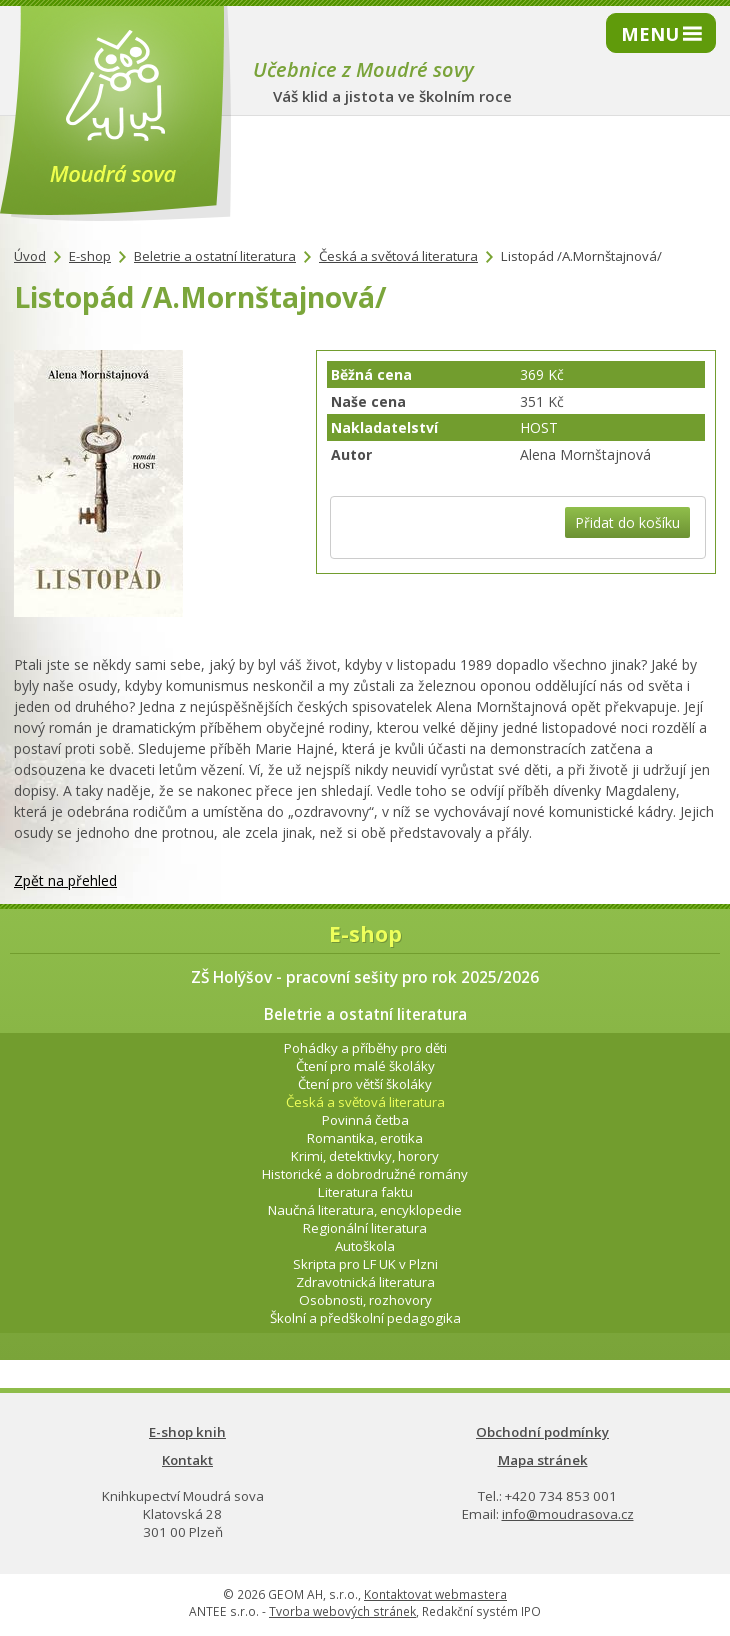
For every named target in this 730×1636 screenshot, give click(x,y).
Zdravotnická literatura (365, 1282)
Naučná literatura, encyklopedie (365, 1210)
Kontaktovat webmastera (435, 1594)
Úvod (30, 256)
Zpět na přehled (65, 880)
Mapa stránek (543, 1460)
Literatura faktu (365, 1192)
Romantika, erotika (365, 1138)
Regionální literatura (365, 1228)
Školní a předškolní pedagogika (365, 1318)
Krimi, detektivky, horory (365, 1156)
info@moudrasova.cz (568, 1514)
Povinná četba (365, 1120)
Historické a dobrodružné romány (365, 1174)
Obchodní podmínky (542, 1432)
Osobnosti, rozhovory (365, 1300)
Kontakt (187, 1460)
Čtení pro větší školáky (365, 1084)
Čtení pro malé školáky (365, 1066)
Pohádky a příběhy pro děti (365, 1048)
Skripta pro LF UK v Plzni (365, 1264)
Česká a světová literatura (398, 256)
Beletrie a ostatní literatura (215, 256)
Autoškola (365, 1246)
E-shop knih (187, 1432)
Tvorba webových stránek (342, 1611)
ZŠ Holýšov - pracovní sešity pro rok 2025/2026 (365, 977)
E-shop (90, 256)
